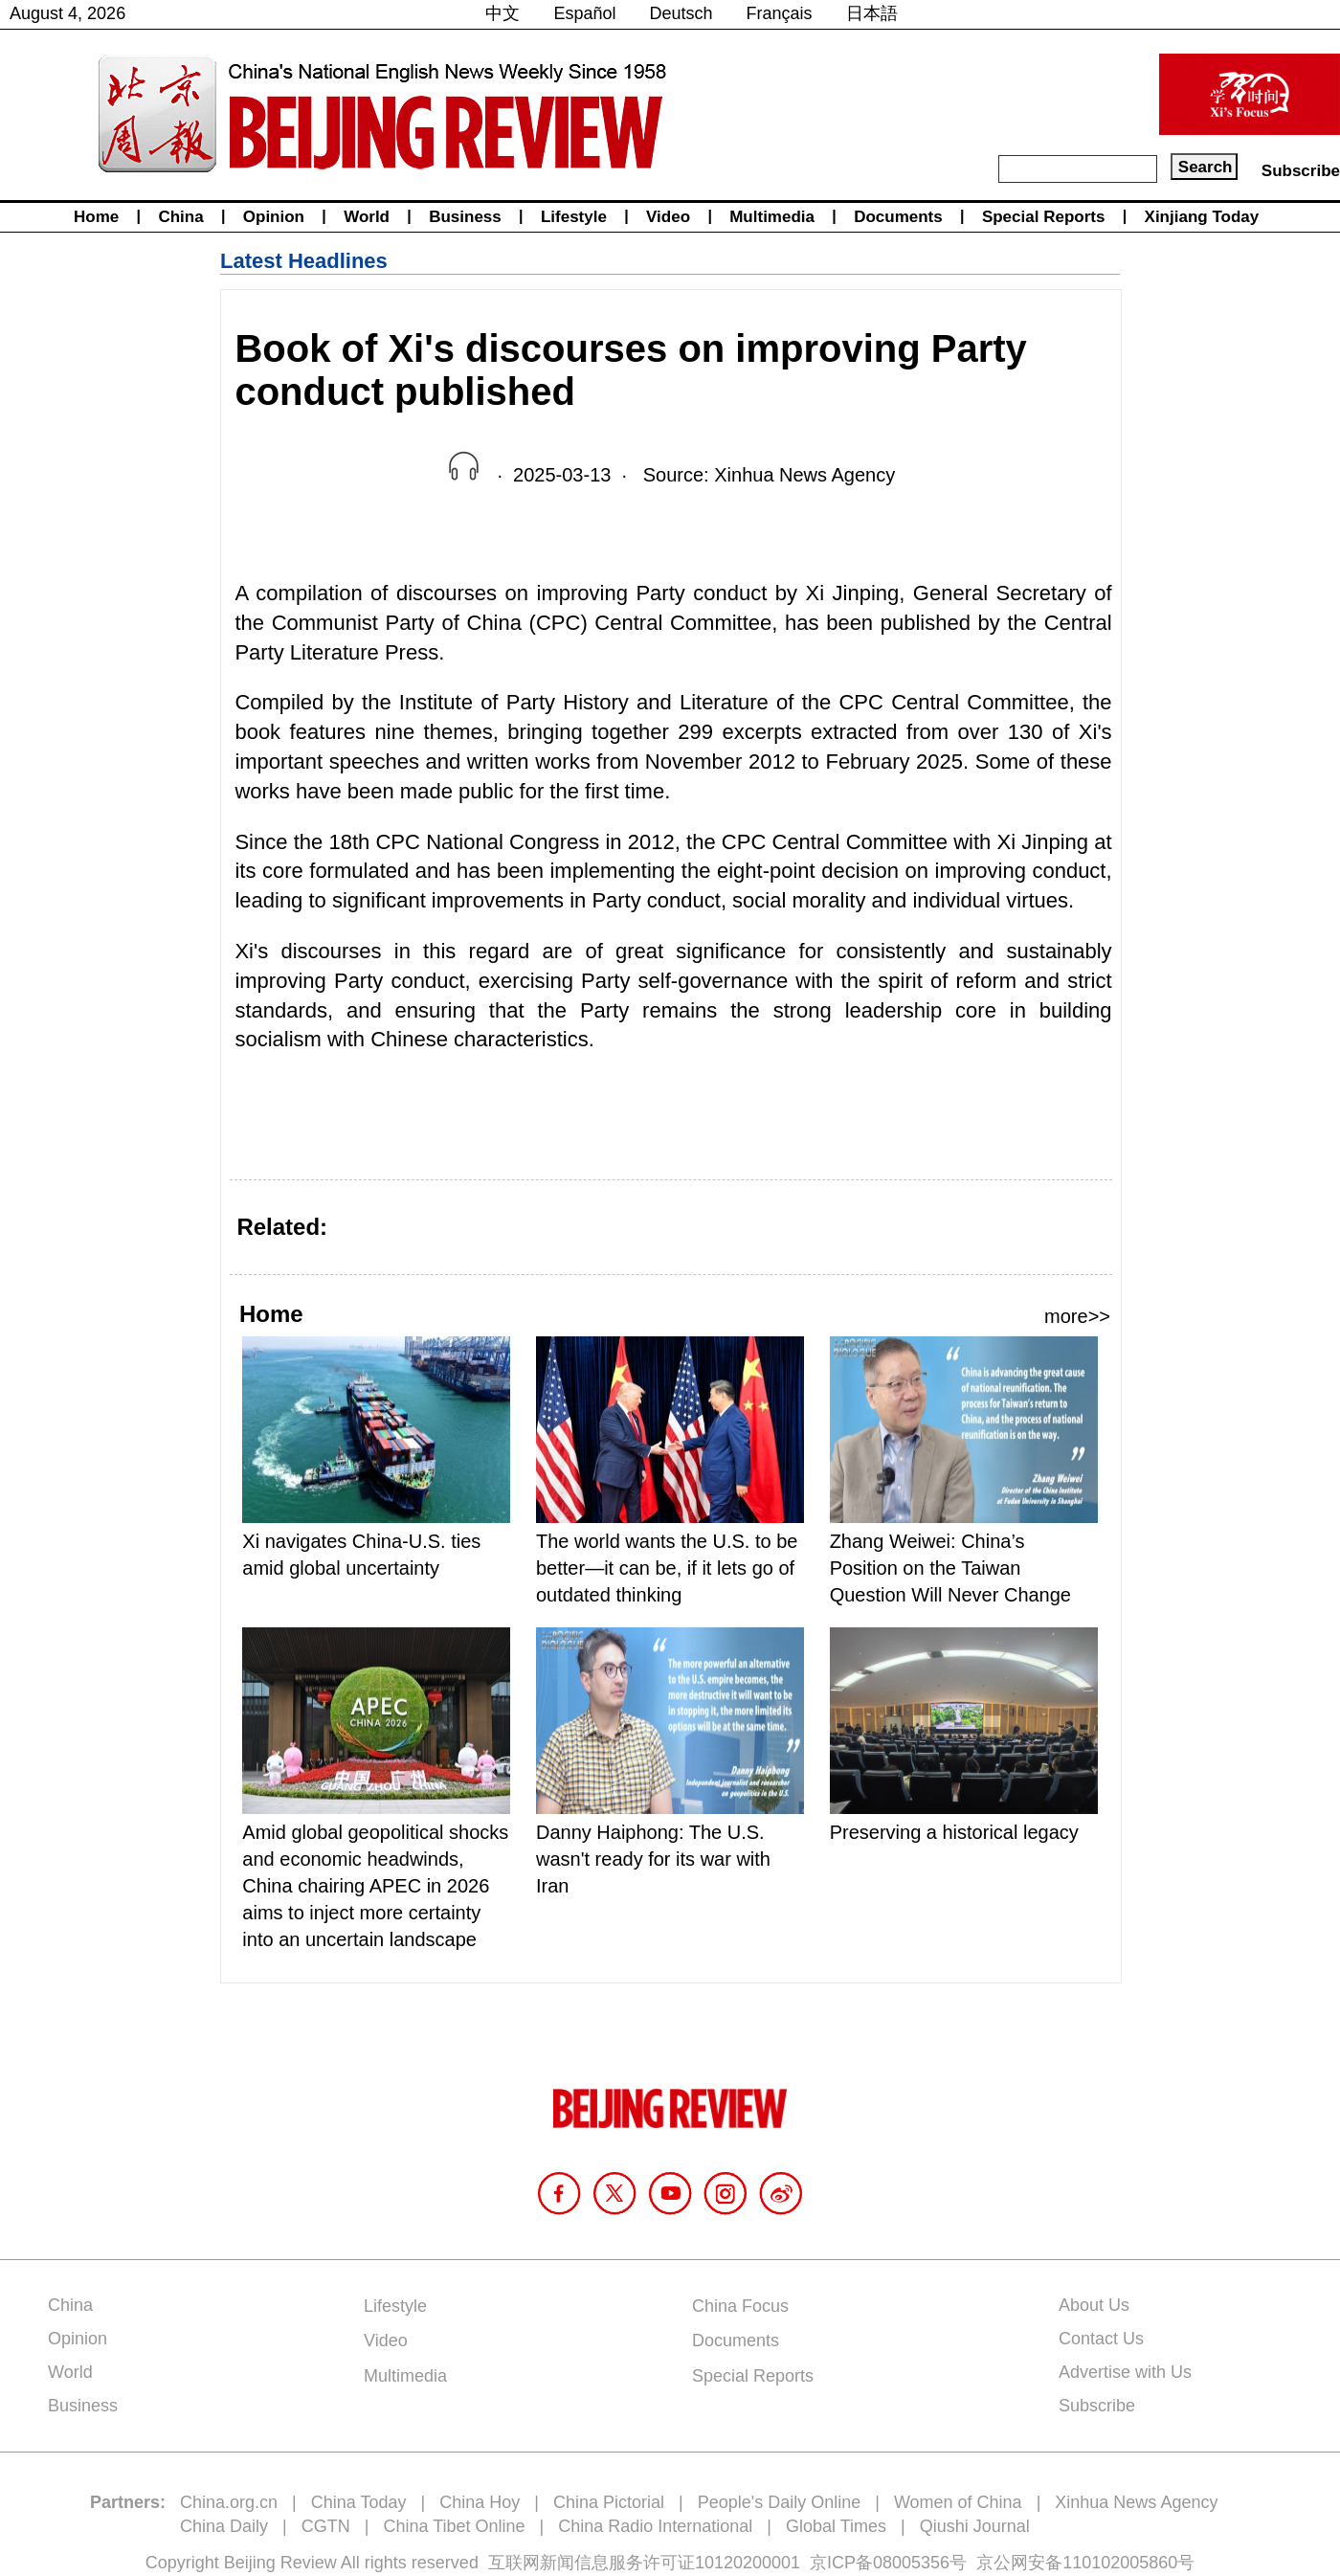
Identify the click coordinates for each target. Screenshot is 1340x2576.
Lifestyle (574, 217)
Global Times (836, 2526)
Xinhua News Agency (1136, 2502)
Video (668, 217)
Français (780, 13)
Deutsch (681, 13)
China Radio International (655, 2526)
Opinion (273, 217)
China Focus (740, 2306)
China (180, 217)
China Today (359, 2502)
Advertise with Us (1125, 2372)
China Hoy (479, 2502)
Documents (898, 217)
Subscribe (1301, 171)
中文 (502, 13)
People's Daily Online (779, 2502)
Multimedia (772, 217)
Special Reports (1044, 217)
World (367, 217)
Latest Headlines (304, 261)
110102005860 (1119, 2562)
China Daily (224, 2526)
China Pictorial (608, 2502)
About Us (1094, 2305)
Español (584, 13)
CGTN (326, 2526)
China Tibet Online (454, 2526)
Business (465, 217)
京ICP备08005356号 (888, 2562)
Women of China (958, 2502)
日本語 (872, 13)
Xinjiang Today (1202, 217)
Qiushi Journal (975, 2526)
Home (96, 217)
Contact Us (1101, 2338)
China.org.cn (229, 2502)
